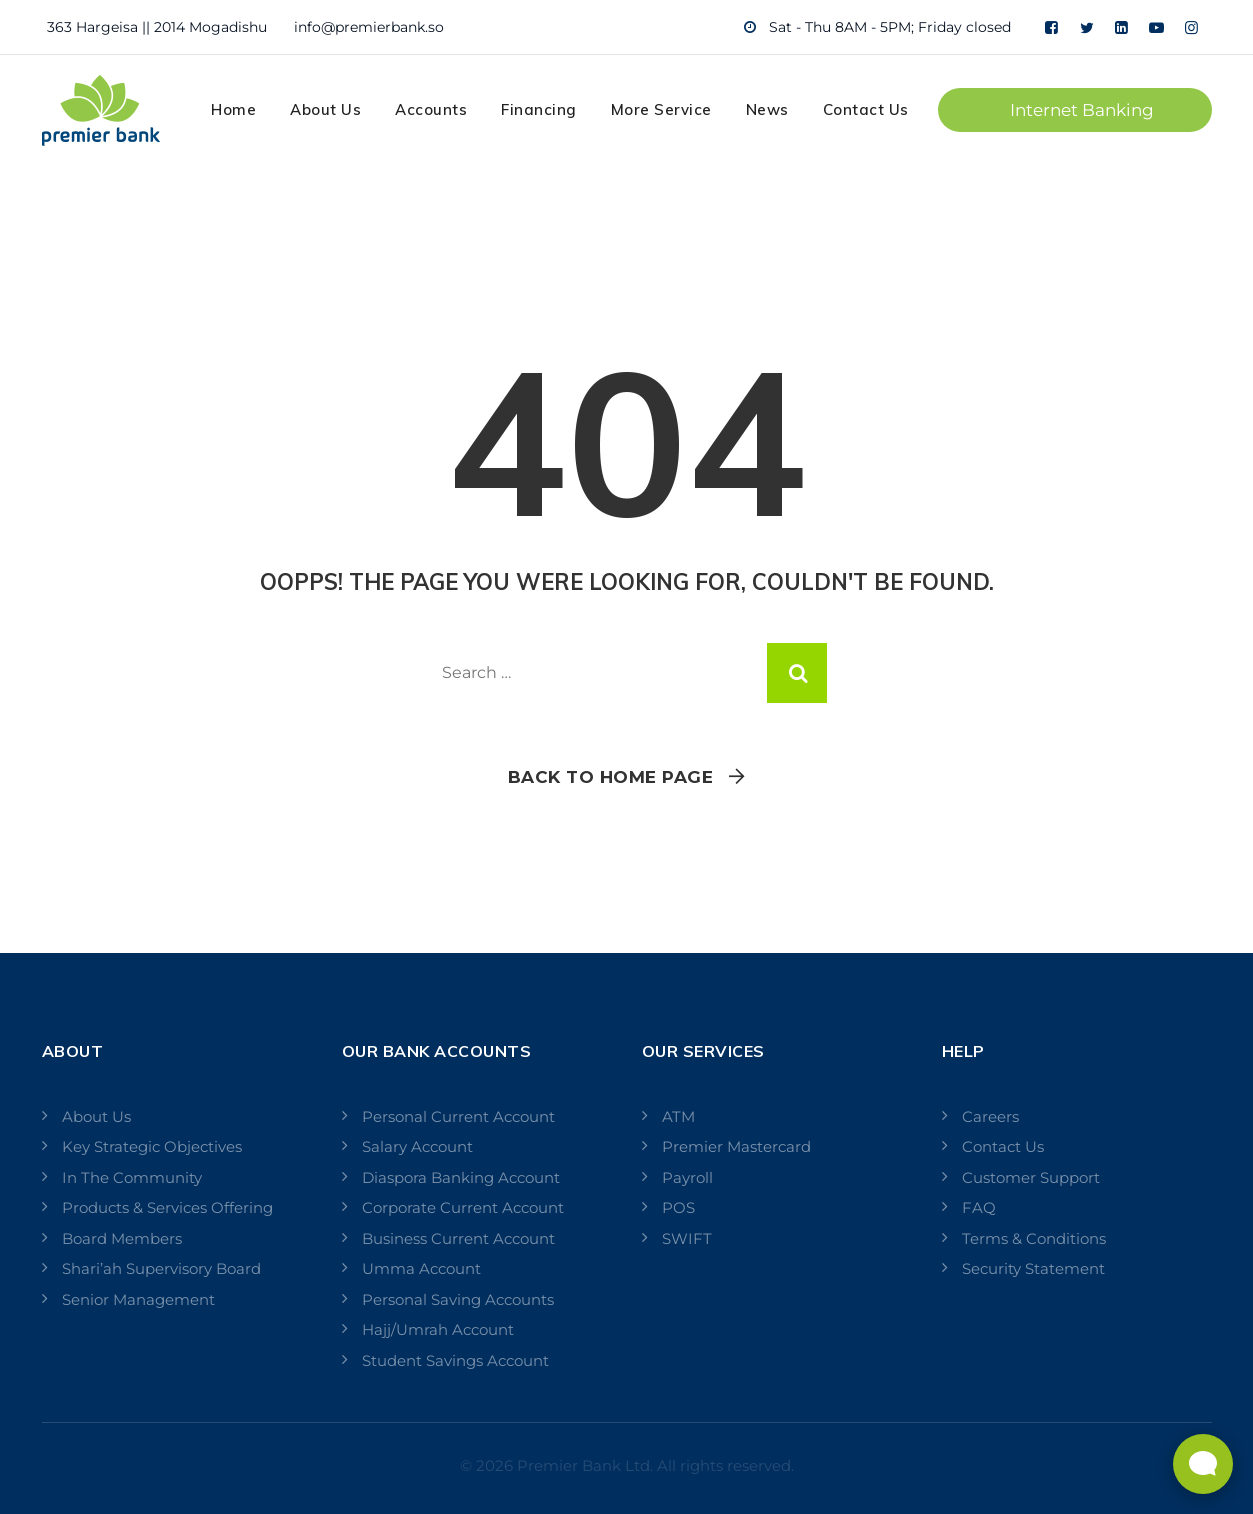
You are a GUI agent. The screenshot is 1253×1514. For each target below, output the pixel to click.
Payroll (687, 1177)
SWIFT (687, 1238)
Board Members (122, 1238)
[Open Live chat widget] (1203, 1464)
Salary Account (417, 1146)
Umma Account (421, 1268)
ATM (678, 1116)
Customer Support (1031, 1177)
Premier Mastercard (736, 1146)
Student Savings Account (455, 1360)
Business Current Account (458, 1238)
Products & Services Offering (167, 1207)
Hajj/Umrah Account (438, 1329)
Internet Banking (1082, 110)
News (767, 109)
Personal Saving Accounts (458, 1299)
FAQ (979, 1207)
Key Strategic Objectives (152, 1146)
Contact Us (866, 109)
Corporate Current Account (463, 1207)
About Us (325, 109)
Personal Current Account (458, 1116)
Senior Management (138, 1299)
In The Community (132, 1177)
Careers (990, 1116)
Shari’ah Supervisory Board (161, 1268)
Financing (539, 109)
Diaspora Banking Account (461, 1177)
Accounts (431, 109)
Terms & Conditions (1034, 1238)
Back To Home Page (611, 777)
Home (233, 109)
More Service (661, 109)
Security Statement (1033, 1268)
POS (678, 1207)
